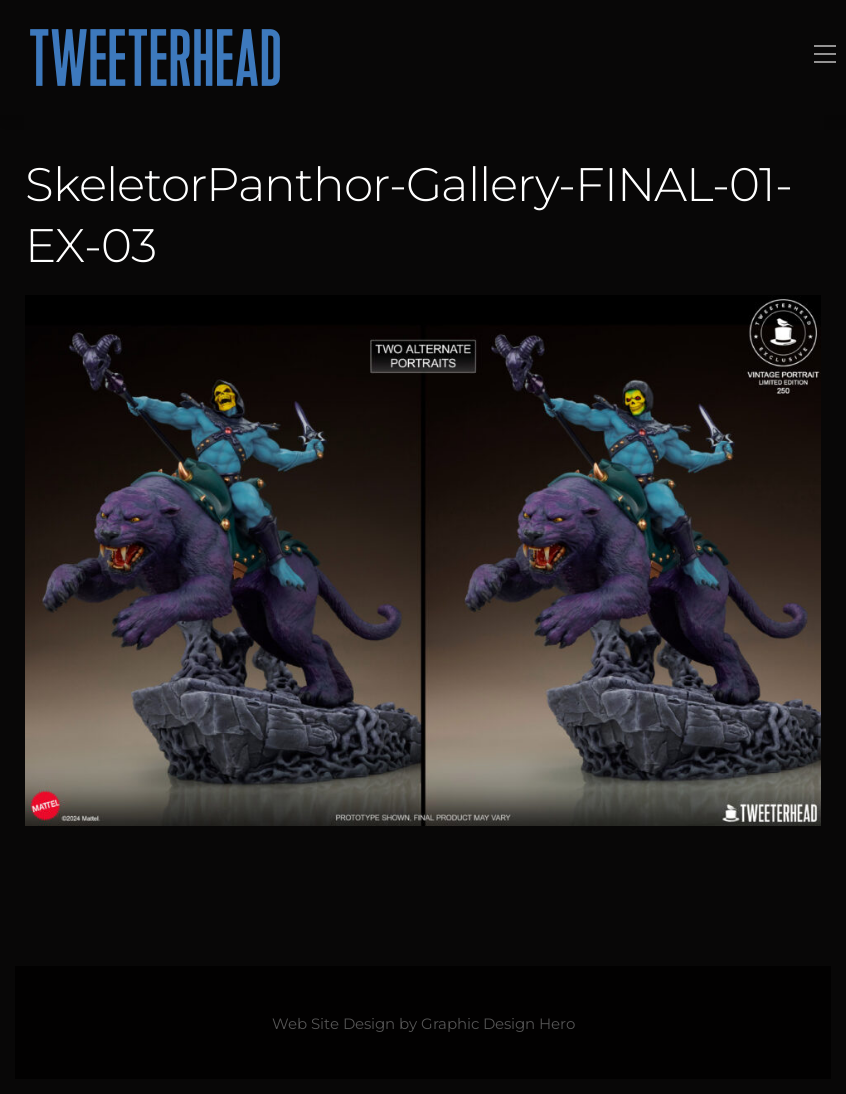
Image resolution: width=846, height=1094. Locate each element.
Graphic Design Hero (498, 1024)
